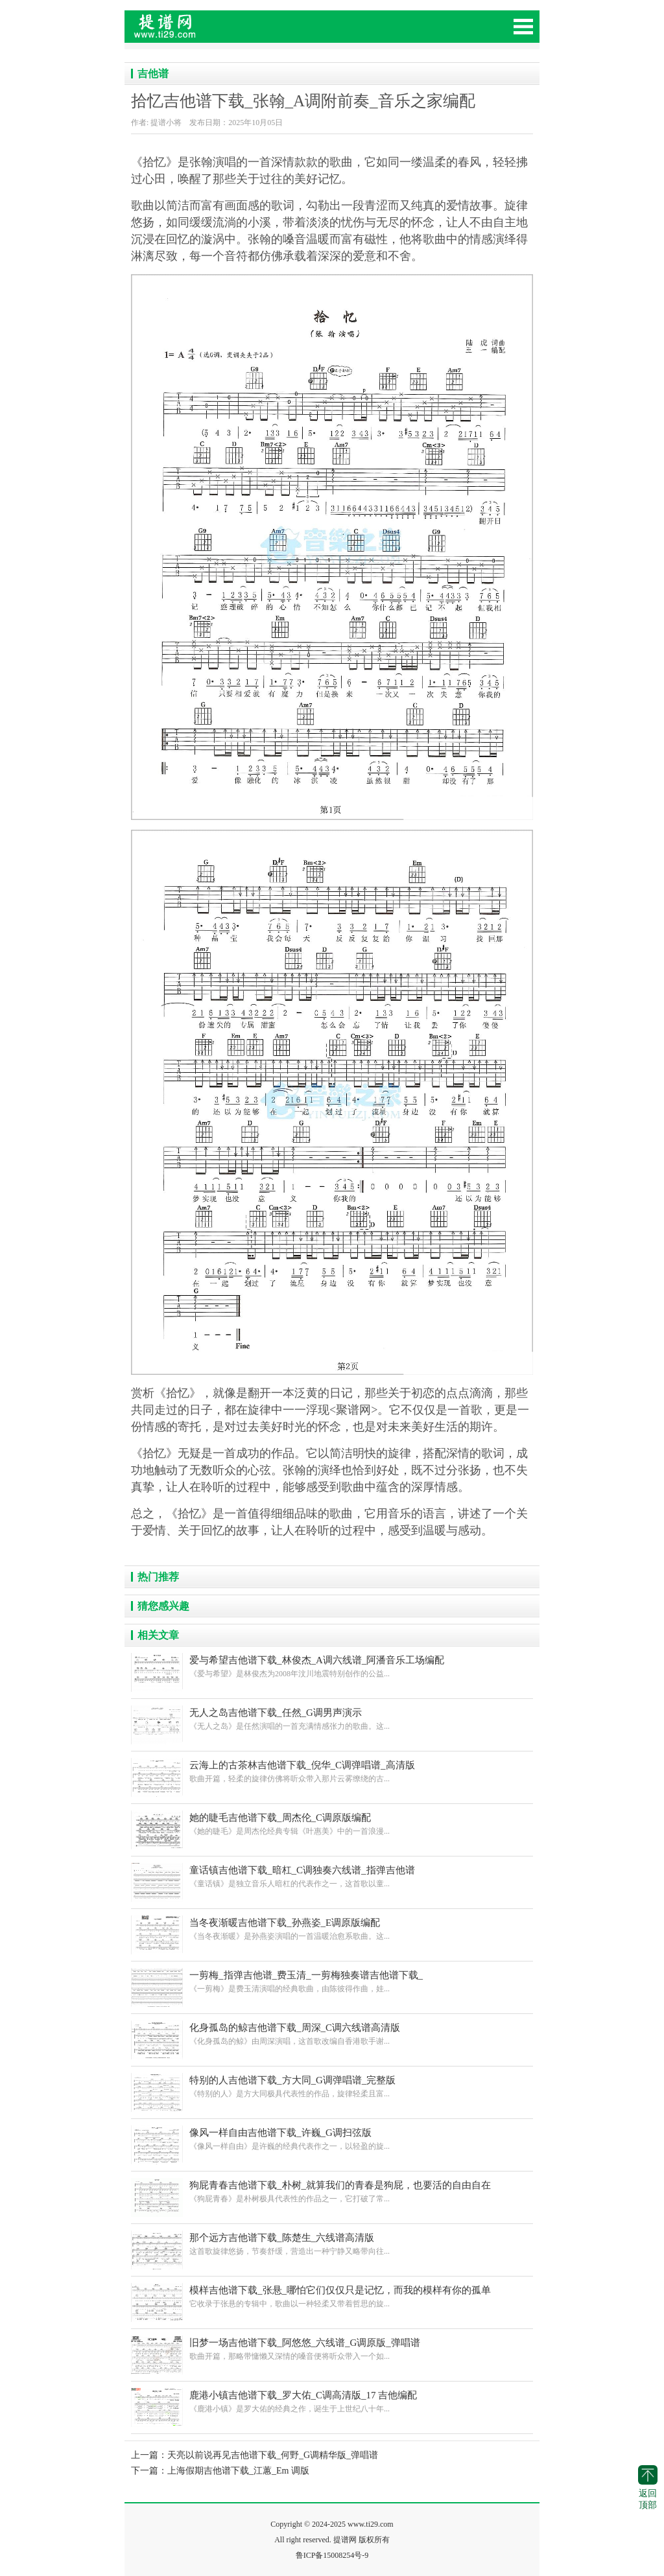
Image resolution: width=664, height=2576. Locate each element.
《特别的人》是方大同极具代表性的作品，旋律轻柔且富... (332, 2086)
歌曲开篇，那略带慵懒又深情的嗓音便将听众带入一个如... (332, 2349)
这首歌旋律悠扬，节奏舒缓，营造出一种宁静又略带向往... (332, 2244)
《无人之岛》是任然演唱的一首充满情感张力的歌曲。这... (332, 1718)
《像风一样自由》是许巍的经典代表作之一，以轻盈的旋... (332, 2138)
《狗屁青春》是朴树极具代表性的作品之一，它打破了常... (332, 2191)
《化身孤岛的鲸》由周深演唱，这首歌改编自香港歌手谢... (332, 2033)
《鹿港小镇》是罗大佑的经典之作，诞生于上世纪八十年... (332, 2401)
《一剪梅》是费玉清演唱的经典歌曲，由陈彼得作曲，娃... (332, 1981)
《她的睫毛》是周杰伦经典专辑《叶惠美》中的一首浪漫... (332, 1823)
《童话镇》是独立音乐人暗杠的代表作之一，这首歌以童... (332, 1876)
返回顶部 (648, 2487)
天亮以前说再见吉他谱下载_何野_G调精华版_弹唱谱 (272, 2455)
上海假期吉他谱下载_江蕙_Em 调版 (238, 2471)
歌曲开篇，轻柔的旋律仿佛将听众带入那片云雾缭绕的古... (332, 1771)
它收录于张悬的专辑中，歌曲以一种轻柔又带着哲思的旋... (332, 2296)
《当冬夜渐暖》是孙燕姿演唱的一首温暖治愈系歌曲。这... (332, 1928)
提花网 (221, 32)
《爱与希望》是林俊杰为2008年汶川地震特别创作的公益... (332, 1666)
